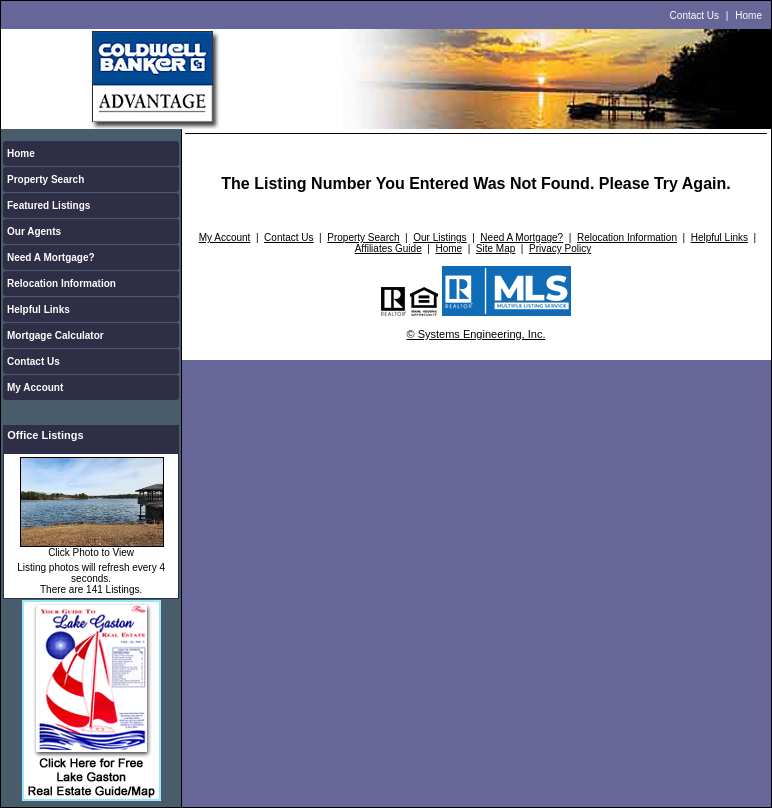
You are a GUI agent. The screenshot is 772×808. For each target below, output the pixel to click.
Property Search (45, 179)
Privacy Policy (560, 248)
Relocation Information (61, 283)
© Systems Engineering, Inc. (476, 334)
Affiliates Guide (388, 248)
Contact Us (694, 15)
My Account (35, 387)
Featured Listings (48, 205)
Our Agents (34, 231)
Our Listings (439, 237)
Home (748, 15)
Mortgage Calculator (55, 335)
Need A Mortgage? (51, 257)
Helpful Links (38, 309)
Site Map (495, 248)
